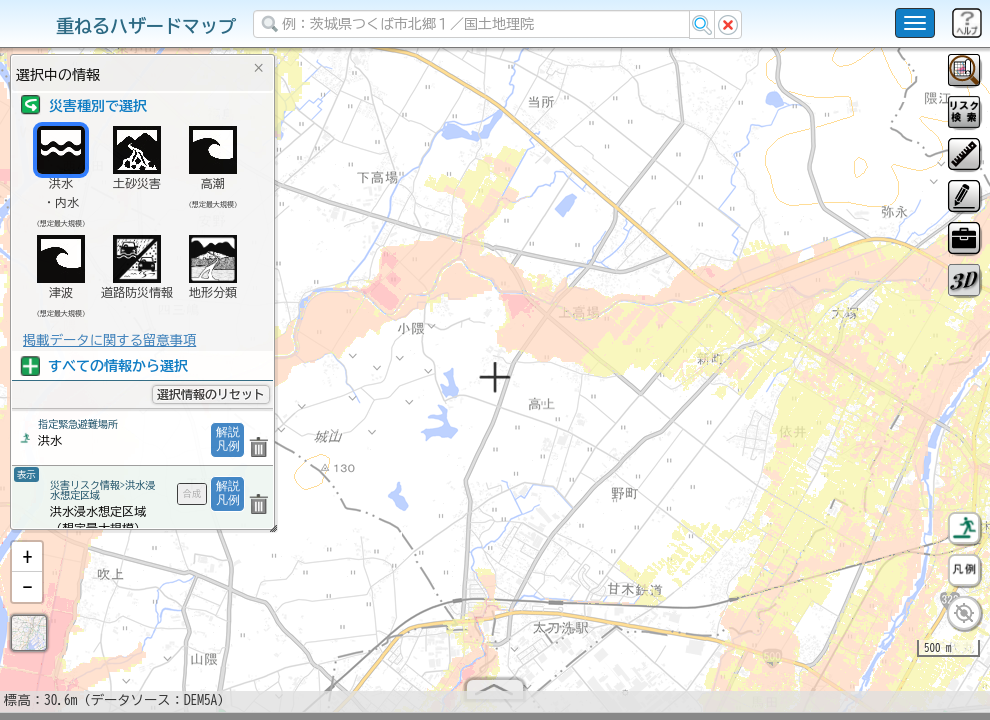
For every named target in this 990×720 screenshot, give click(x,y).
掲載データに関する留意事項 (109, 340)
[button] (27, 565)
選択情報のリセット (211, 394)
